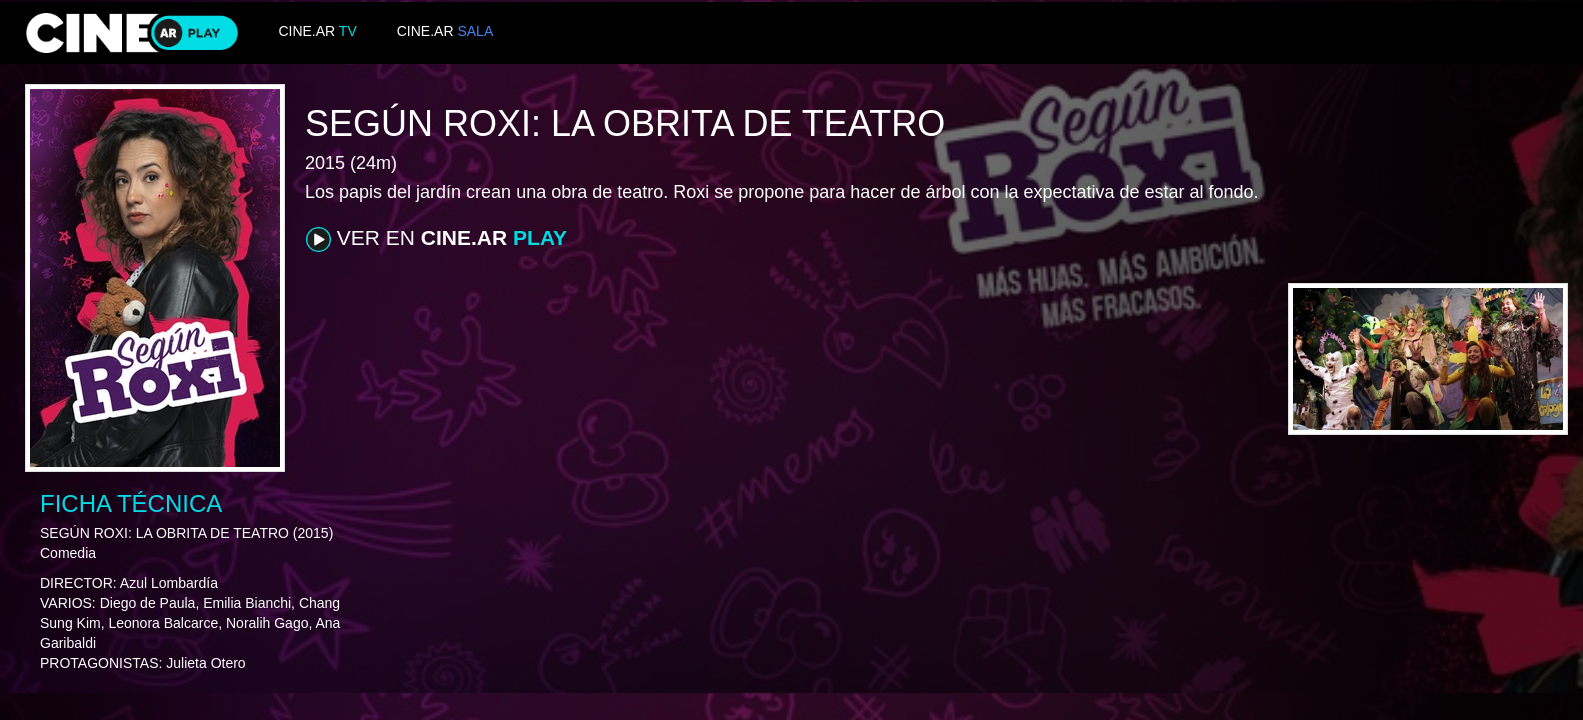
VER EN (436, 239)
